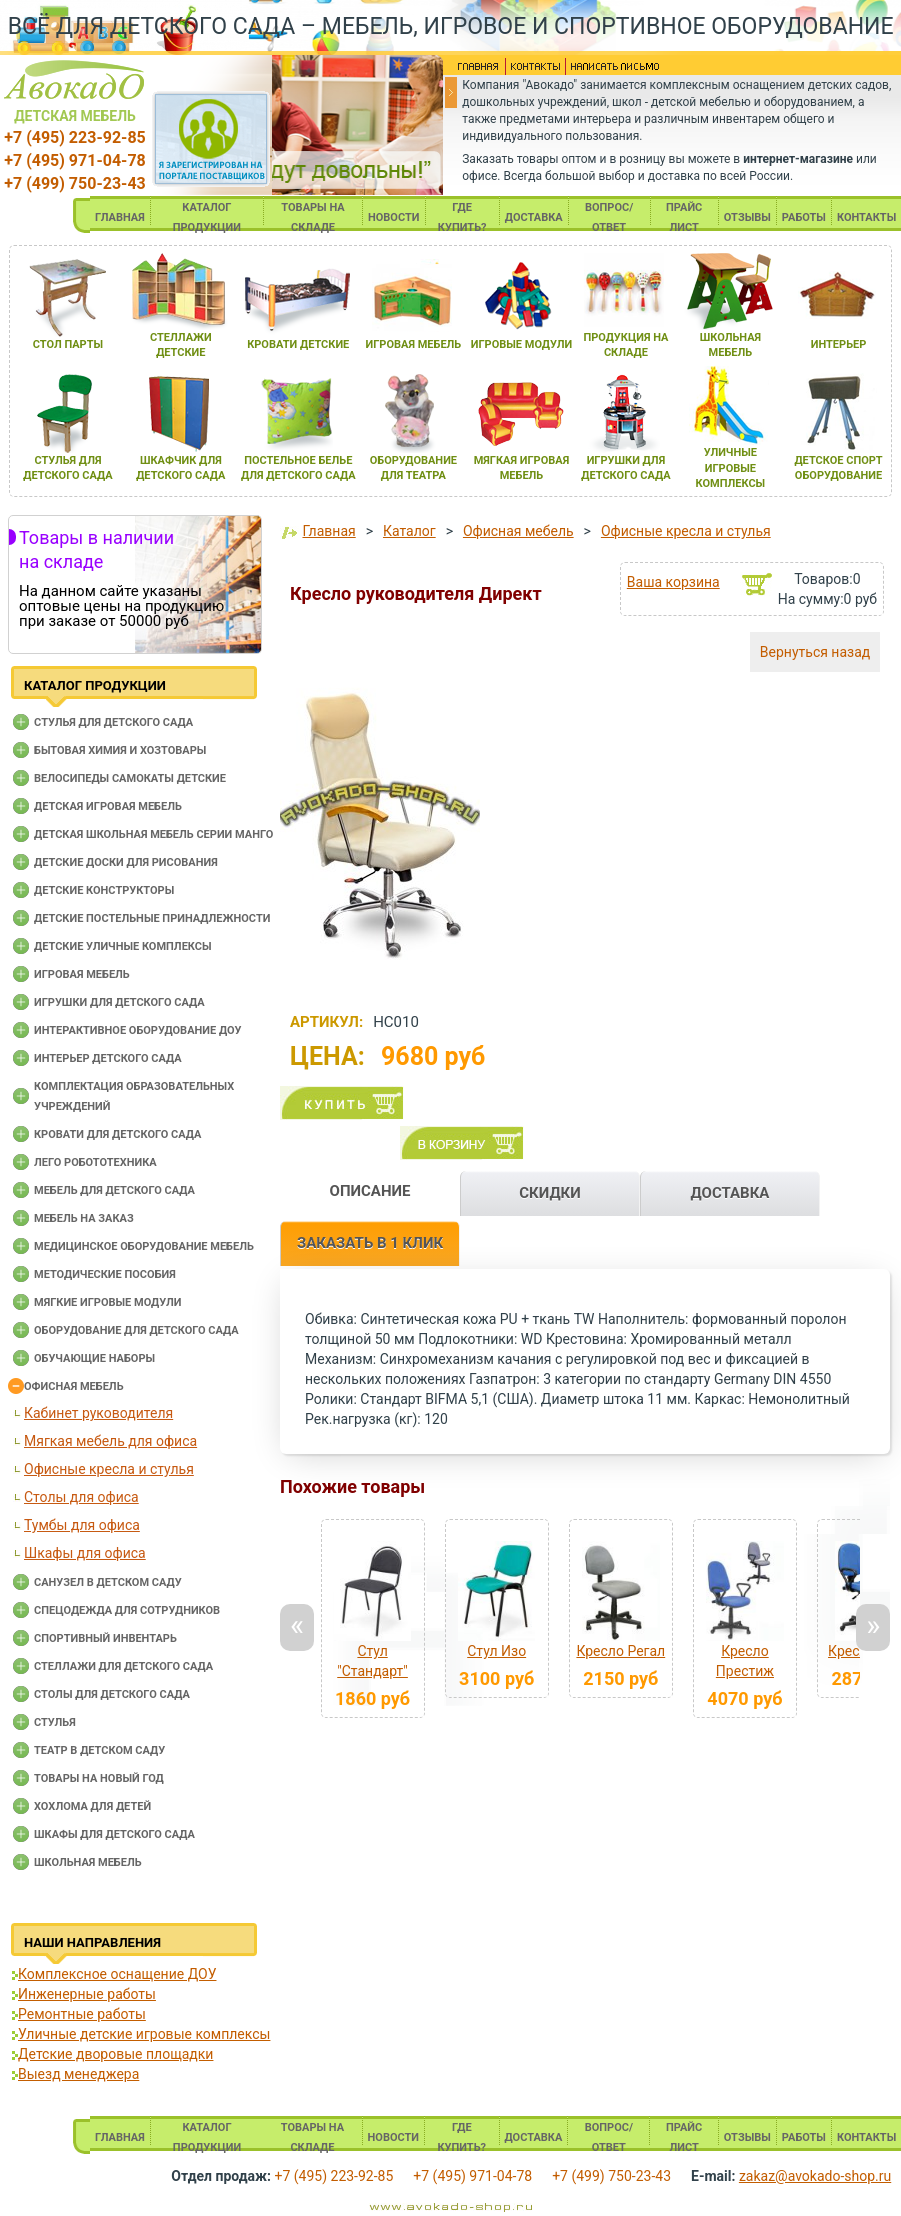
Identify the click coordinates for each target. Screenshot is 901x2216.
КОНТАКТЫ (866, 217)
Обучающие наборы (94, 1358)
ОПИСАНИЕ (370, 1191)
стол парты (68, 344)
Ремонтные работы (82, 2014)
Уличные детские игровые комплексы (144, 2034)
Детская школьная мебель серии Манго (153, 834)
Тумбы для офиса (82, 1525)
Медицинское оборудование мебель (144, 1246)
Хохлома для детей (92, 1806)
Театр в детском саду (99, 1750)
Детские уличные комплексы (123, 946)
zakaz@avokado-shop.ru (815, 2176)
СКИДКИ (550, 1193)
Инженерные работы (87, 1994)
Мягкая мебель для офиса (110, 1441)
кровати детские (298, 344)
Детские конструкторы (104, 890)
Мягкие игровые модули (107, 1302)
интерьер (839, 344)
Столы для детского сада (112, 1694)
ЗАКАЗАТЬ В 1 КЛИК (370, 1243)
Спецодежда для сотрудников (127, 1610)
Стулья (55, 1722)
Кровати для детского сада (117, 1134)
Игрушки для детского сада (119, 1002)
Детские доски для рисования (126, 862)
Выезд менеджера (78, 2074)
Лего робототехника (95, 1162)
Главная (328, 531)
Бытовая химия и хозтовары (120, 750)
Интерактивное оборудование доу (138, 1030)
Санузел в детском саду (108, 1582)
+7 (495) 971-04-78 (74, 160)
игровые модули (521, 344)
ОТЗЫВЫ (747, 217)
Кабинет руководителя (98, 1413)
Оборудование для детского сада (136, 1330)
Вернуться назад (815, 652)
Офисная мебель (74, 1386)
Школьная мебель (88, 1862)
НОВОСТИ (394, 217)
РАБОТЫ (804, 217)
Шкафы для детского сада (114, 1834)
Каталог (409, 531)
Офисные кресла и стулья (109, 1469)
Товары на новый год (99, 1778)
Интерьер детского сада (108, 1058)
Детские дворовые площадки (115, 2054)
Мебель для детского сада (114, 1190)
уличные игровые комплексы (731, 468)
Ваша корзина (673, 582)
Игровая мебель (82, 974)
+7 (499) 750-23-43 (74, 183)
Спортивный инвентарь (105, 1638)
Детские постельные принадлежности (152, 918)
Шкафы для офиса (85, 1553)
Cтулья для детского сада (113, 722)
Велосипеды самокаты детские (130, 778)
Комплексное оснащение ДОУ (117, 1974)
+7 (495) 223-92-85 (74, 137)
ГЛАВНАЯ (120, 217)
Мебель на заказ (84, 1218)
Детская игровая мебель (108, 806)
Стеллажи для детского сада (123, 1666)
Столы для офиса (81, 1497)
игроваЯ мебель (414, 344)
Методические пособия (105, 1274)
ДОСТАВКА (534, 217)
